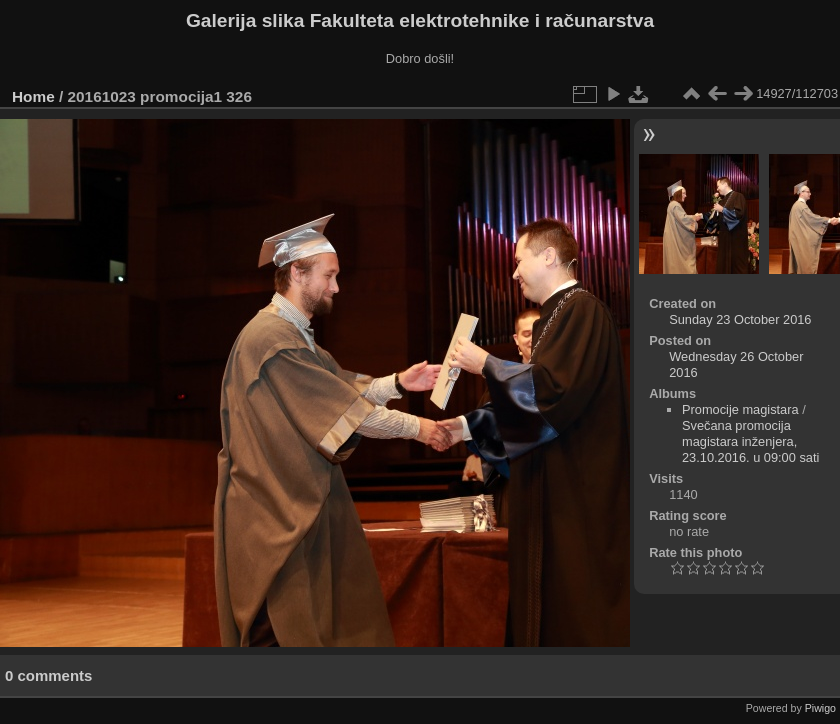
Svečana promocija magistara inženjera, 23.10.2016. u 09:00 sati (750, 441)
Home (33, 96)
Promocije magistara (740, 409)
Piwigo (820, 708)
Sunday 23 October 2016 (740, 319)
